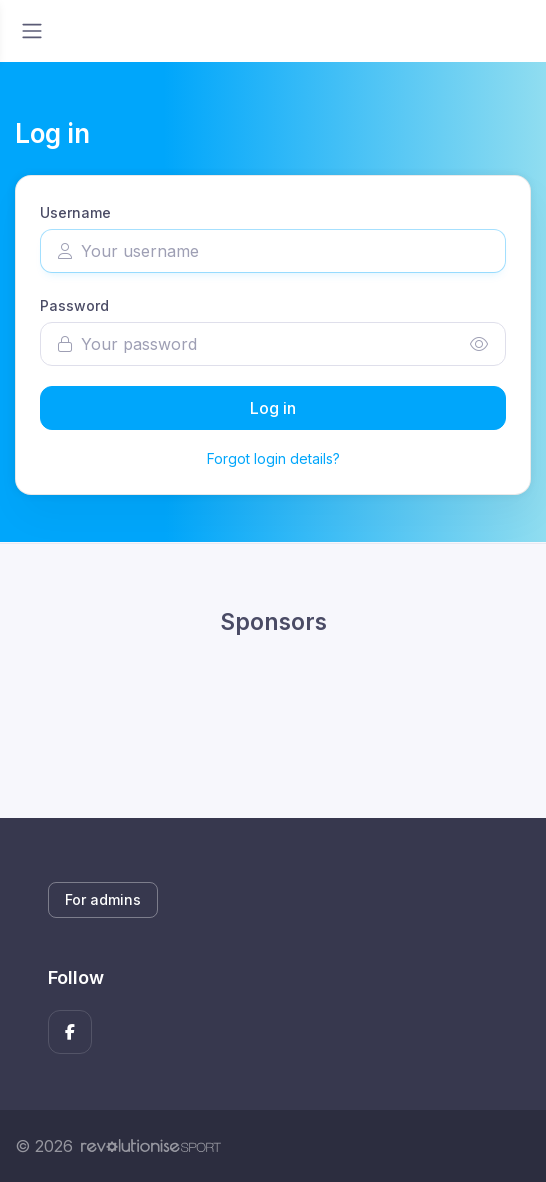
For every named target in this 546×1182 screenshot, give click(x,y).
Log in (273, 408)
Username (75, 212)
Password (74, 305)
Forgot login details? (273, 458)
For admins (103, 899)
